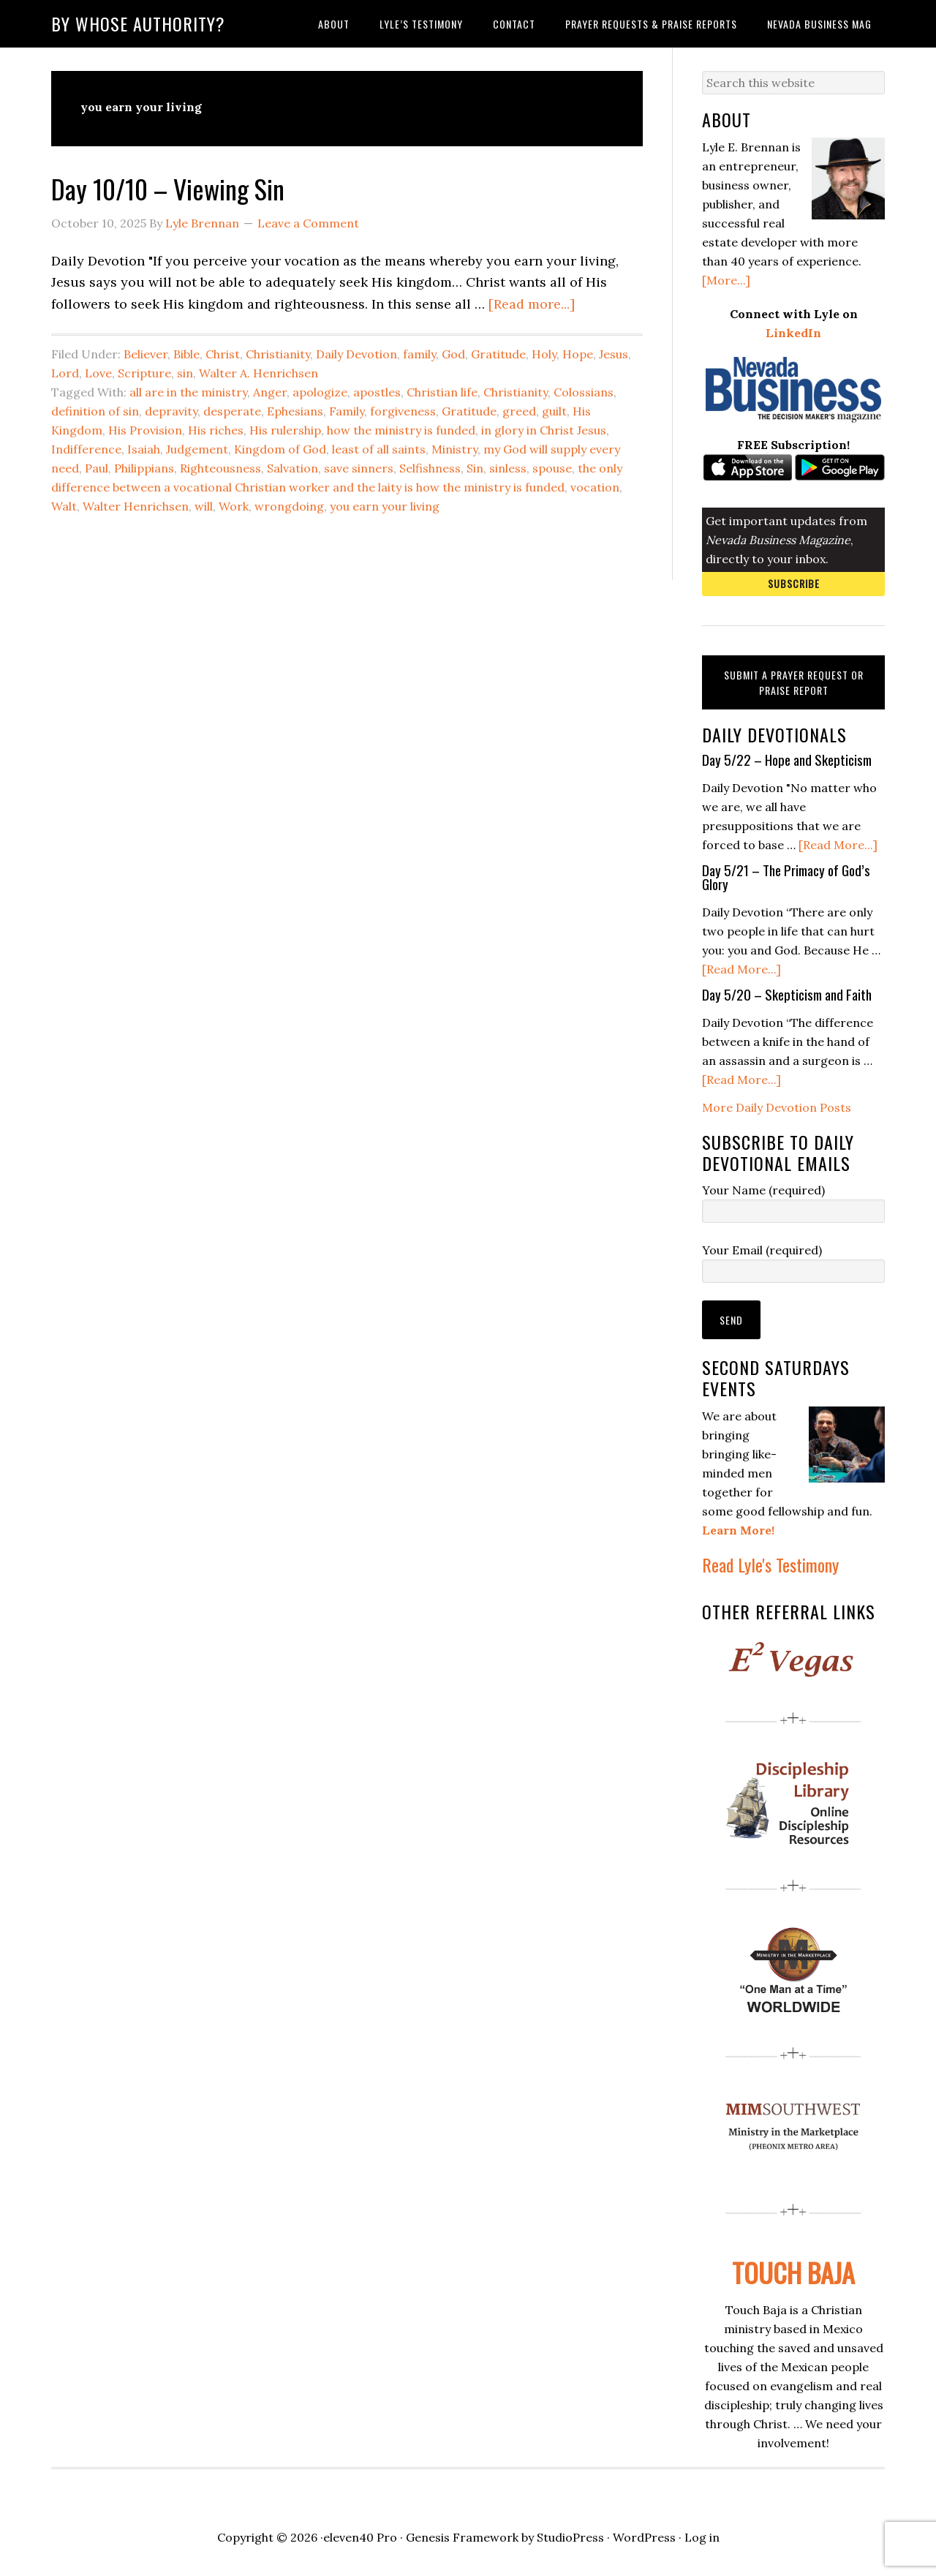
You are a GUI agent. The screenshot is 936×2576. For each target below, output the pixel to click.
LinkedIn (793, 332)
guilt (554, 411)
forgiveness (403, 411)
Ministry (454, 449)
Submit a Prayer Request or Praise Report (794, 682)
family (419, 354)
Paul (96, 468)
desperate (232, 411)
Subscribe (794, 583)
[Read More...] (838, 844)
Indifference (86, 449)
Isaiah (143, 449)
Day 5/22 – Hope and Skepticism (787, 759)
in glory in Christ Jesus (543, 430)
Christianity (278, 354)
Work (234, 506)
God (453, 354)
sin (185, 373)
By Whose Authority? (138, 23)
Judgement (197, 449)
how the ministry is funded (401, 430)
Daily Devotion (356, 354)
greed (519, 411)
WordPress (644, 2537)
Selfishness (430, 468)
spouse (552, 468)
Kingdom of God (280, 449)
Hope (577, 354)
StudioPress (570, 2537)
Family (346, 411)
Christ (222, 354)
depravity (171, 411)
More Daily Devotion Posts (776, 1107)
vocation (594, 487)
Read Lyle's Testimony (770, 1564)
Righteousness (220, 468)
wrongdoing (289, 506)
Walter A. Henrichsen (258, 373)
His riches (216, 430)
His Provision (145, 430)
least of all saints (379, 449)
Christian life (442, 392)
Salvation (292, 468)
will (204, 506)
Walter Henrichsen (136, 506)
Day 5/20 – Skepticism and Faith (787, 994)
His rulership (285, 430)
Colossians (584, 392)
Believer (145, 354)
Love (98, 373)
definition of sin (95, 411)
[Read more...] (531, 303)
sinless (507, 468)
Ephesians (295, 411)
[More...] (726, 280)
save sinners (358, 468)
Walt (64, 506)
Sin (475, 468)
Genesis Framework (462, 2537)
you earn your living (384, 506)
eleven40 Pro (360, 2537)
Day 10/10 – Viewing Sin (167, 188)
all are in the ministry (188, 392)
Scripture (144, 373)
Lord (65, 373)
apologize (319, 392)
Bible (186, 354)
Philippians (144, 468)
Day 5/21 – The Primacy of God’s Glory (786, 876)
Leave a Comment (308, 223)
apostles (377, 392)
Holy (544, 354)
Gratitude (498, 354)
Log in (702, 2537)
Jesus (613, 354)
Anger (270, 392)
